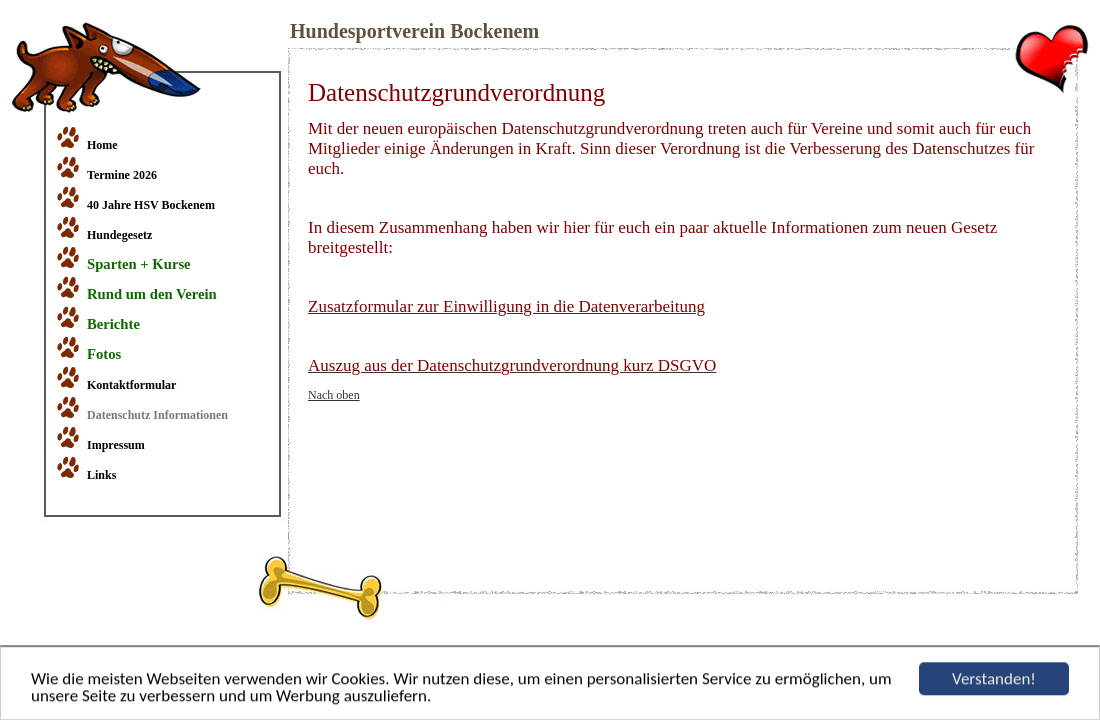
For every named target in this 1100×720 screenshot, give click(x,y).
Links (101, 475)
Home (102, 145)
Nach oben (334, 395)
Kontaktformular (131, 385)
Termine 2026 (122, 175)
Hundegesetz (119, 235)
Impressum (116, 445)
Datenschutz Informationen (157, 415)
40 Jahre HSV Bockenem (151, 205)
